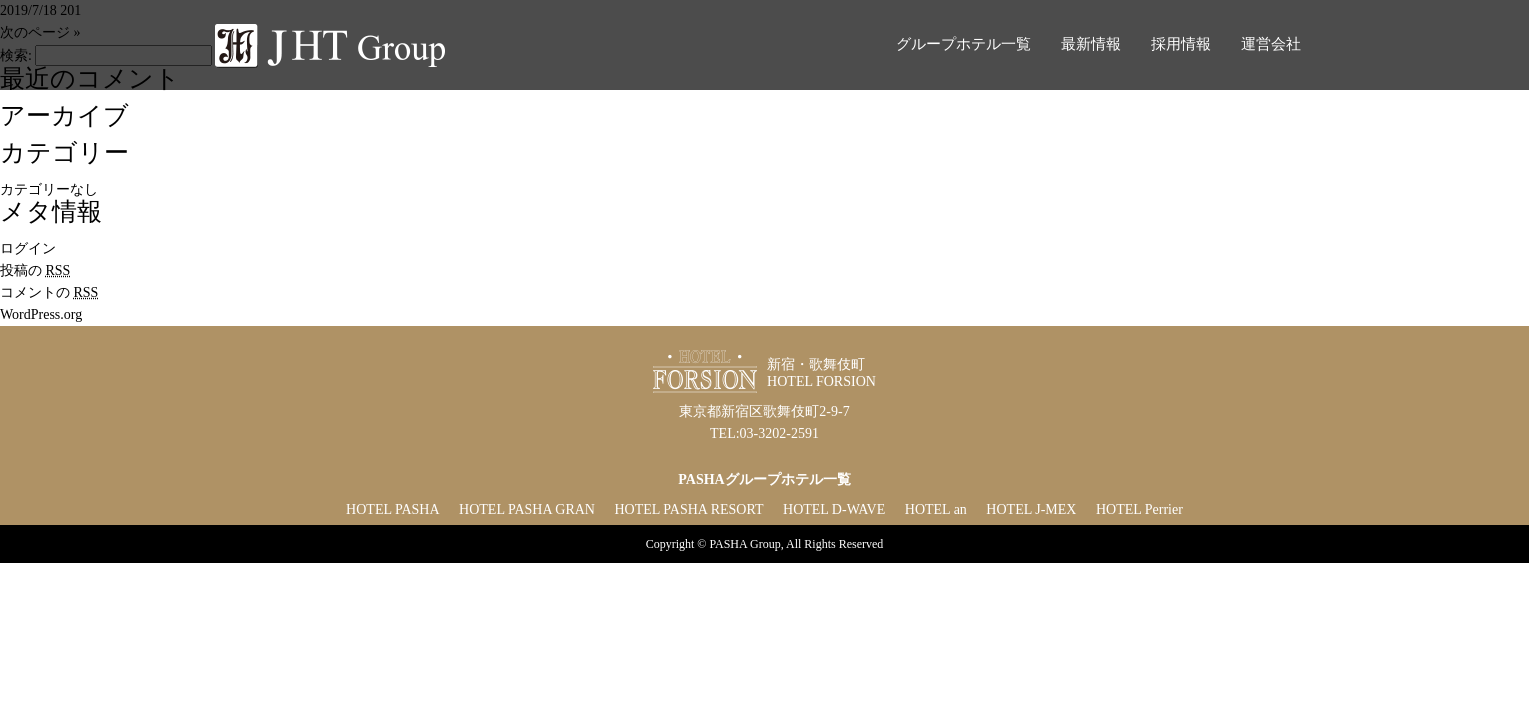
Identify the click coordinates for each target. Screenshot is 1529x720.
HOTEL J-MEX (1031, 509)
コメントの (49, 292)
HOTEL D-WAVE (834, 509)
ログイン (28, 248)
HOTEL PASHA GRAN (527, 509)
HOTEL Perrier (1139, 509)
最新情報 (1091, 44)
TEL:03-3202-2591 (764, 433)
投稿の (35, 270)
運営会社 (1271, 44)
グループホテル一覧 (963, 44)
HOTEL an (936, 509)
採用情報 (1181, 44)
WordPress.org (41, 314)
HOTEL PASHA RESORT (688, 509)
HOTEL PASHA (392, 509)
